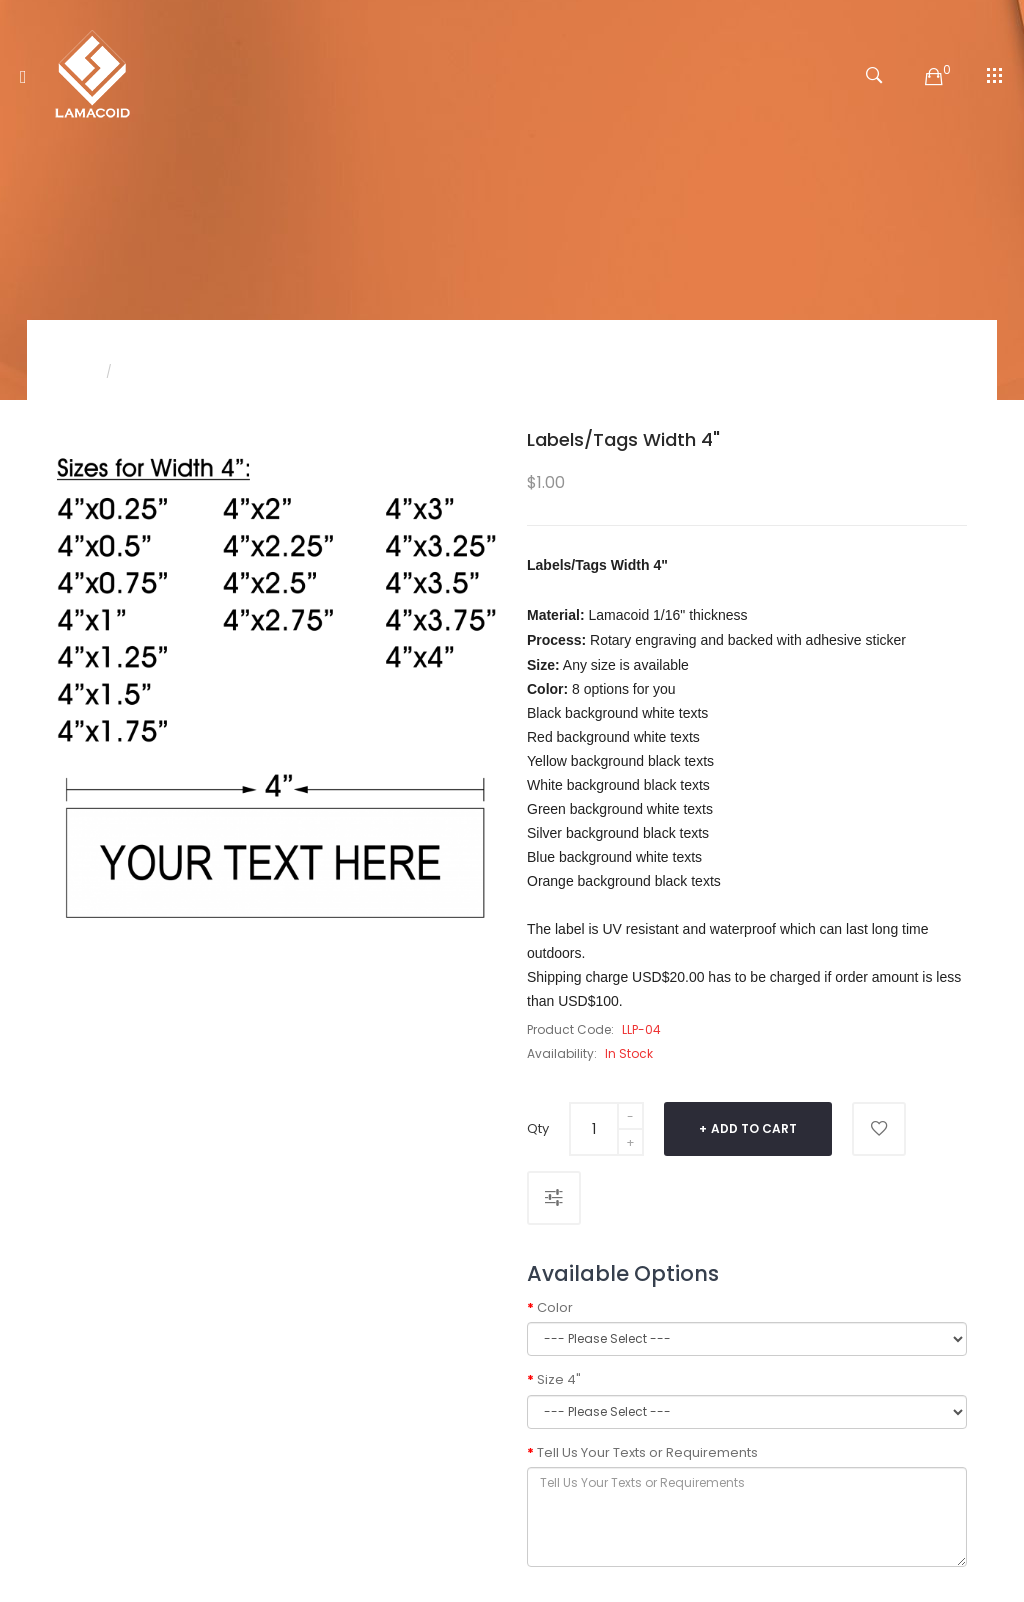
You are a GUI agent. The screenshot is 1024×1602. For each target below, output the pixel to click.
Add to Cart (754, 1128)
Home (75, 371)
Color (555, 1308)
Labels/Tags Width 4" (190, 371)
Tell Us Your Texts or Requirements (647, 1453)
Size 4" (559, 1380)
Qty (538, 1128)
